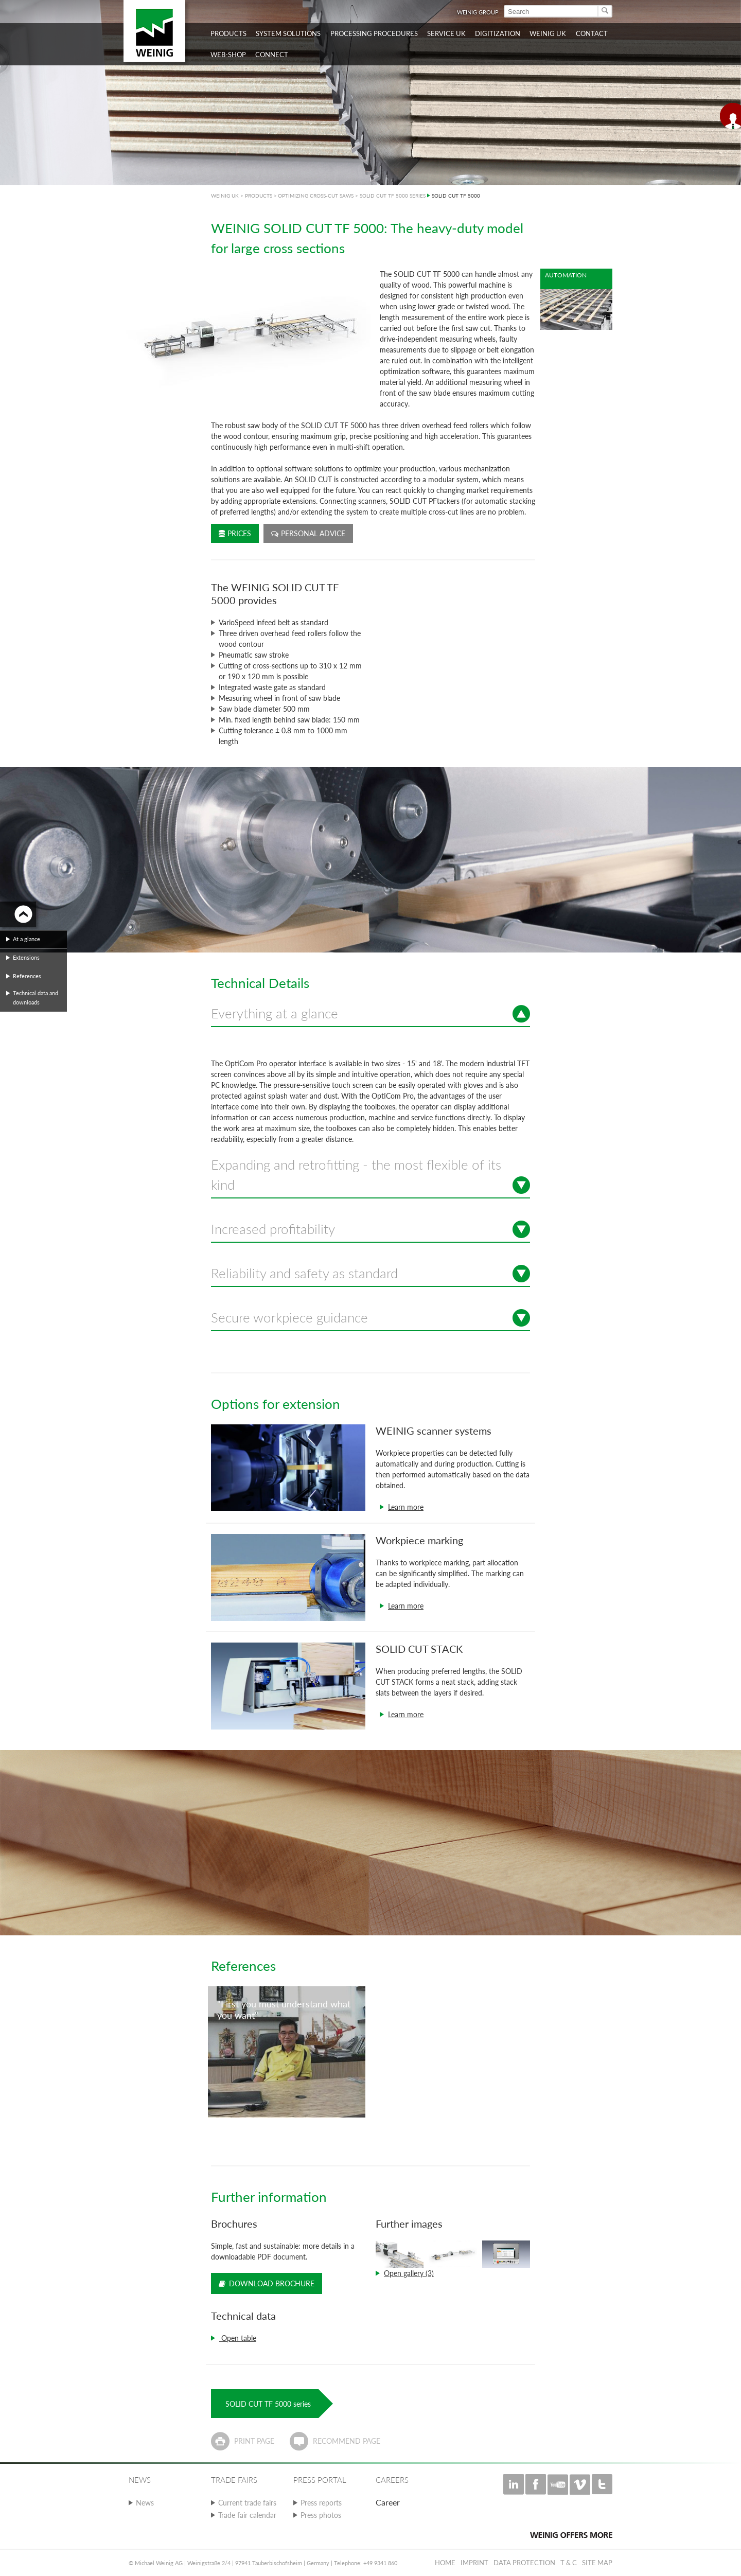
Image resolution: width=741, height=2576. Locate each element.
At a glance (26, 939)
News (145, 2502)
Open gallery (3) (409, 2273)
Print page (254, 2441)
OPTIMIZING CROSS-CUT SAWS (316, 195)
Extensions (26, 957)
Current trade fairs (247, 2502)
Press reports (321, 2502)
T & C (568, 2563)
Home (445, 2563)
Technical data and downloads (35, 997)
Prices (235, 533)
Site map (597, 2563)
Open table (237, 2338)
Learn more (406, 1507)
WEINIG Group (478, 12)
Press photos (321, 2515)
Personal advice (308, 533)
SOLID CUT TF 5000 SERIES (393, 195)
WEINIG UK (225, 195)
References (27, 976)
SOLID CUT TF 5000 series (268, 2403)
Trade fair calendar (247, 2515)
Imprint (474, 2563)
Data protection (524, 2563)
